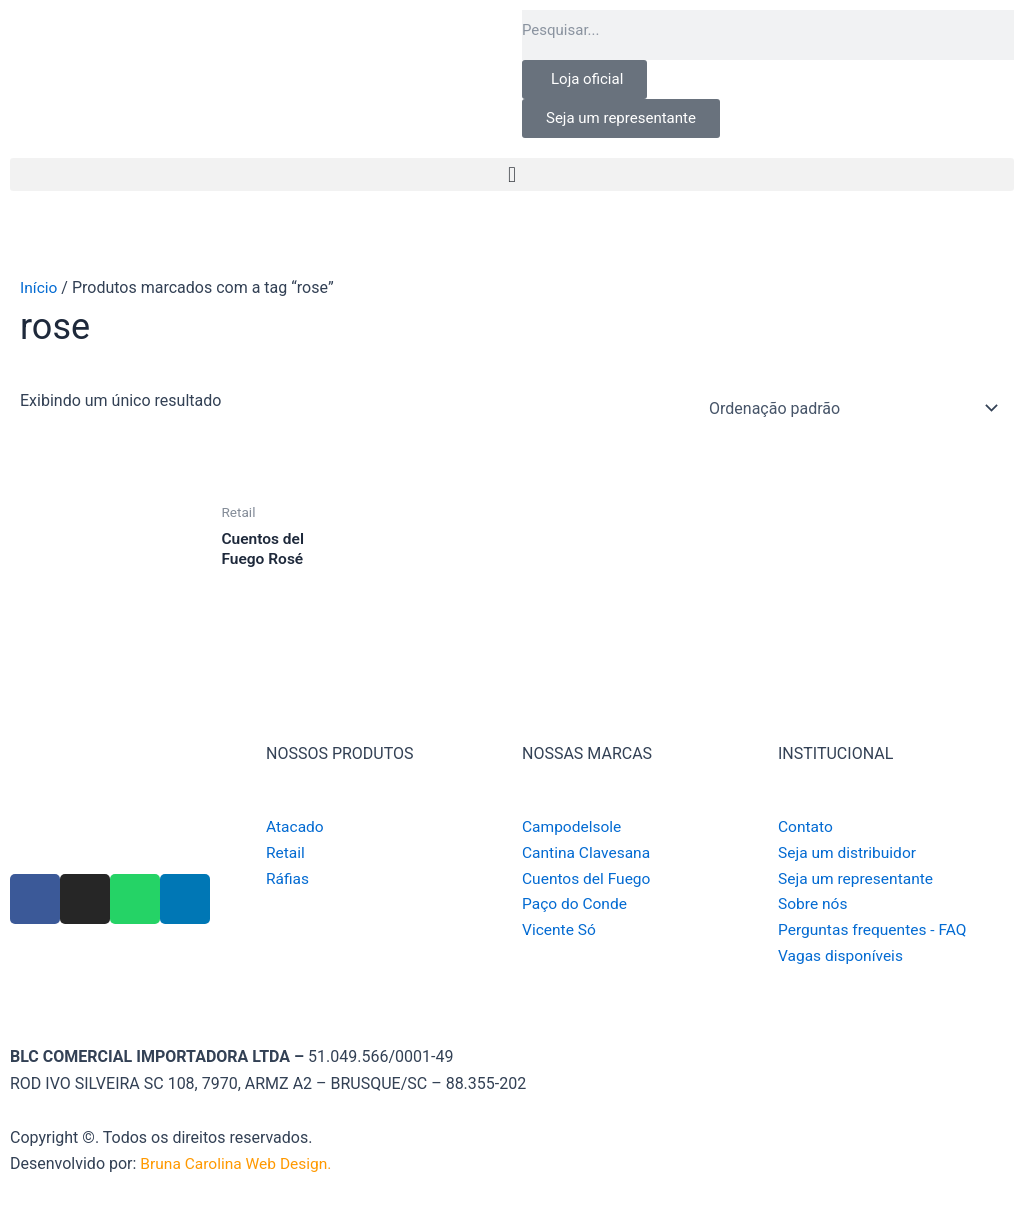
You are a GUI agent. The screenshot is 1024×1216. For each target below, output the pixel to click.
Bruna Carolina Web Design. (240, 1164)
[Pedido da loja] (850, 408)
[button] (512, 174)
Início (39, 287)
